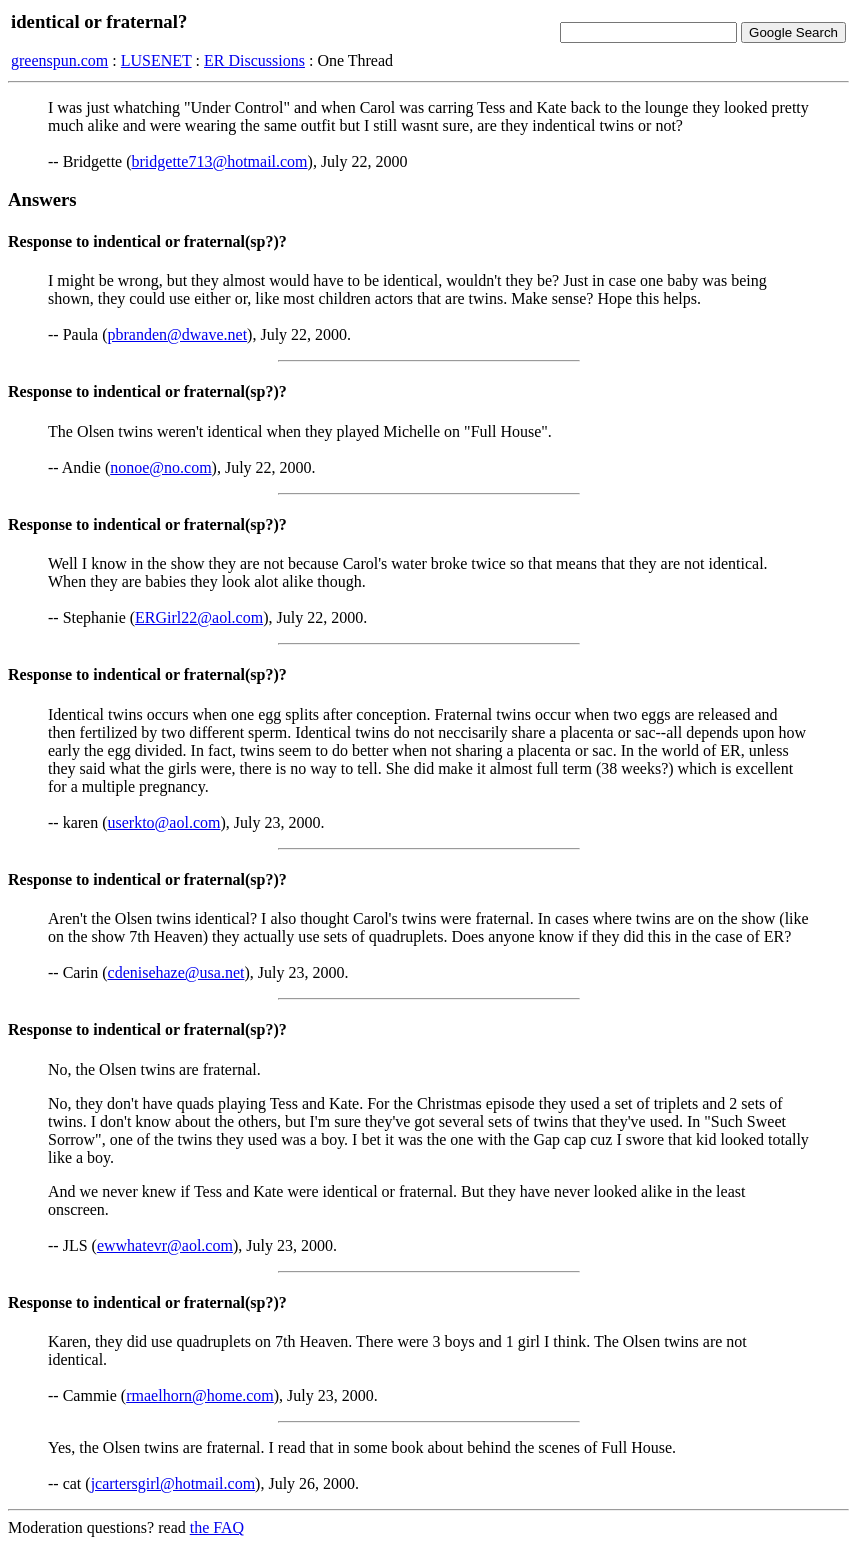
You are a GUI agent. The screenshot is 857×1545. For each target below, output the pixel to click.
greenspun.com (59, 60)
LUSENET (156, 60)
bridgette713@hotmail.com (220, 161)
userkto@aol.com (164, 822)
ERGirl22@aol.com (199, 617)
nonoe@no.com (160, 467)
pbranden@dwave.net (178, 334)
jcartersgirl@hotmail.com (173, 1483)
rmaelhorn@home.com (200, 1395)
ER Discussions (254, 60)
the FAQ (217, 1527)
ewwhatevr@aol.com (165, 1245)
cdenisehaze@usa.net (176, 972)
